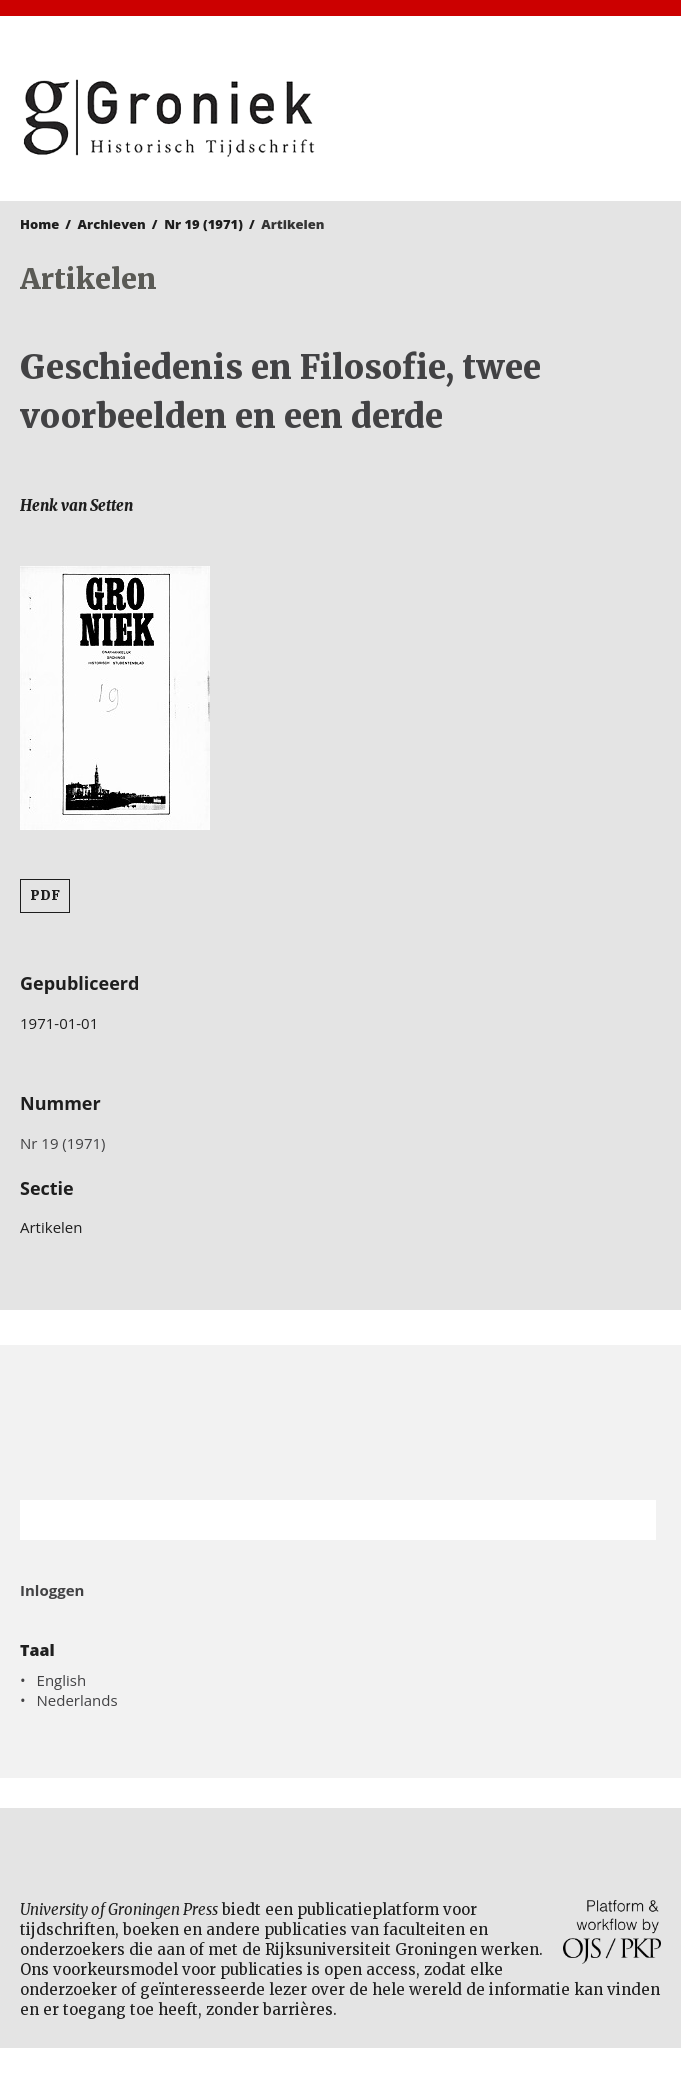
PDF (45, 895)
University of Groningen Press (506, 121)
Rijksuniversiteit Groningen (340, 1422)
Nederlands (77, 1700)
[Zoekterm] (313, 1520)
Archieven (112, 224)
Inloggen (52, 1590)
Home (39, 224)
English (62, 1680)
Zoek (631, 1520)
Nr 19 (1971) (203, 224)
